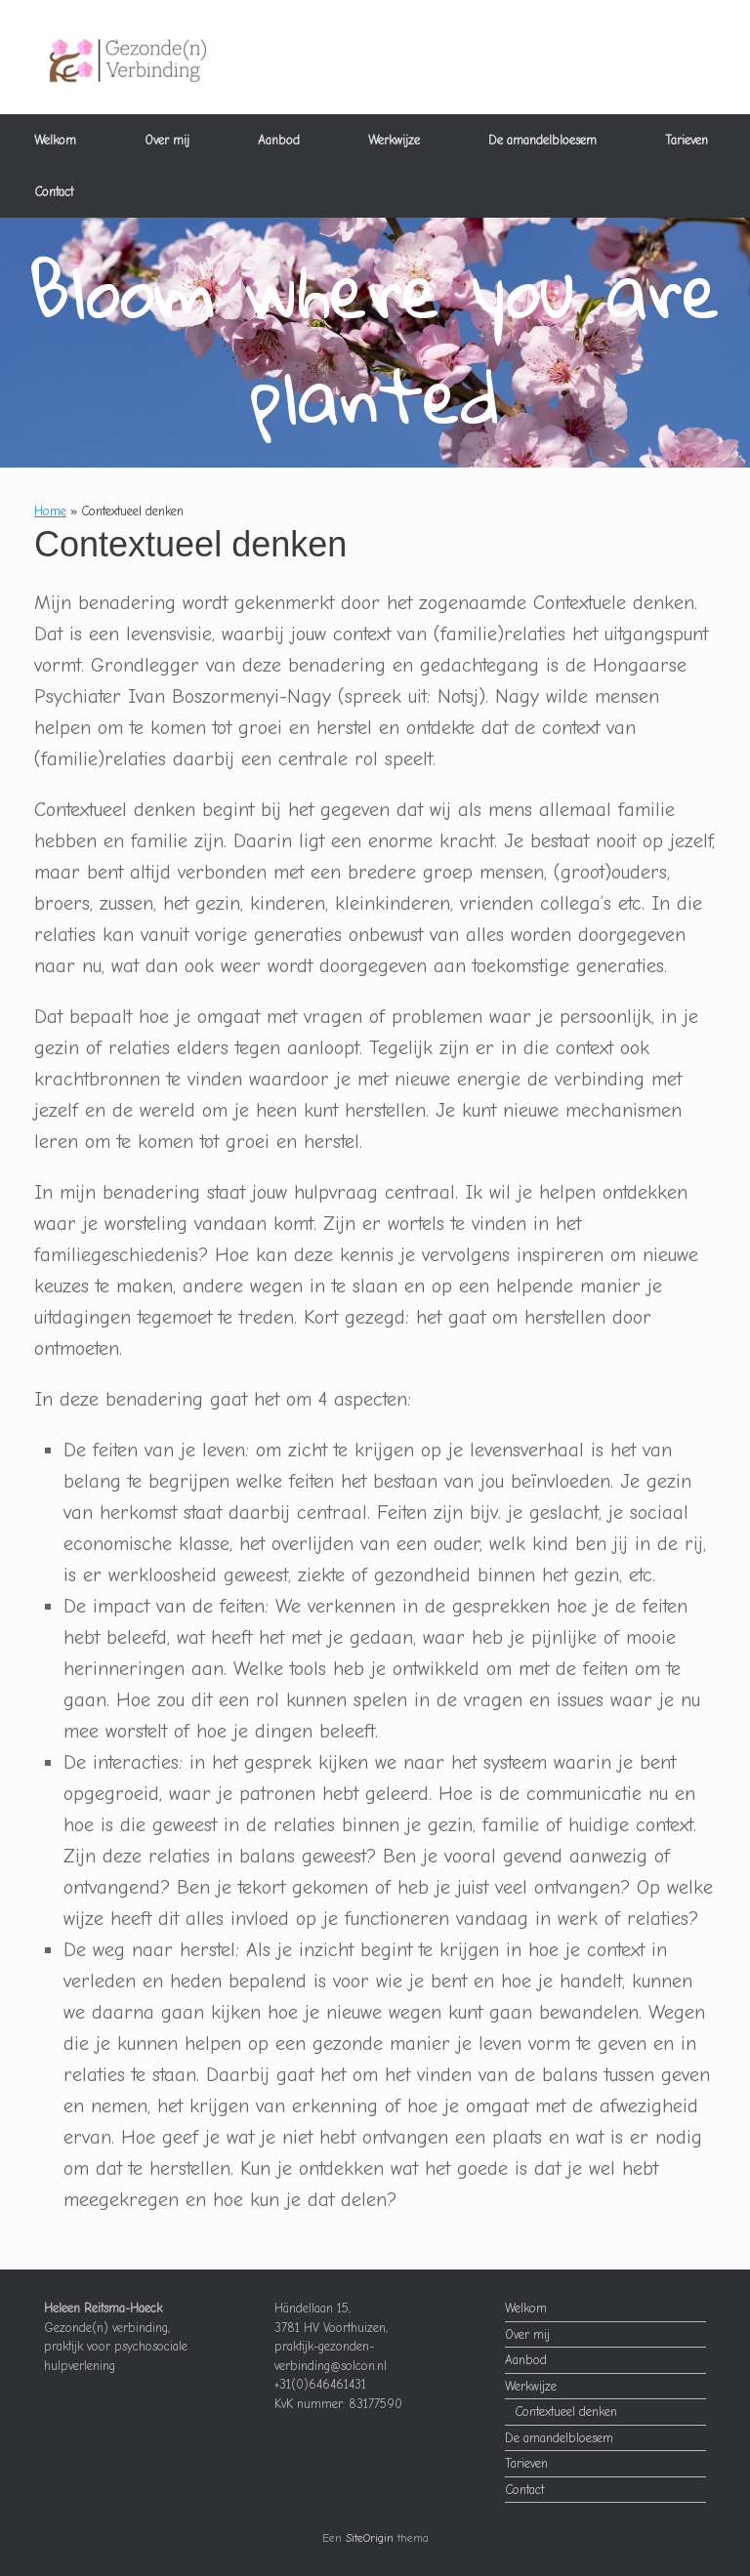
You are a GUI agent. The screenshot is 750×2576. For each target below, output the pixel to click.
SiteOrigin (370, 2538)
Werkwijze (394, 140)
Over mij (167, 140)
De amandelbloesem (542, 140)
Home (50, 511)
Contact (53, 191)
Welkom (55, 140)
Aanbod (279, 140)
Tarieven (686, 140)
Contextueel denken (566, 2411)
